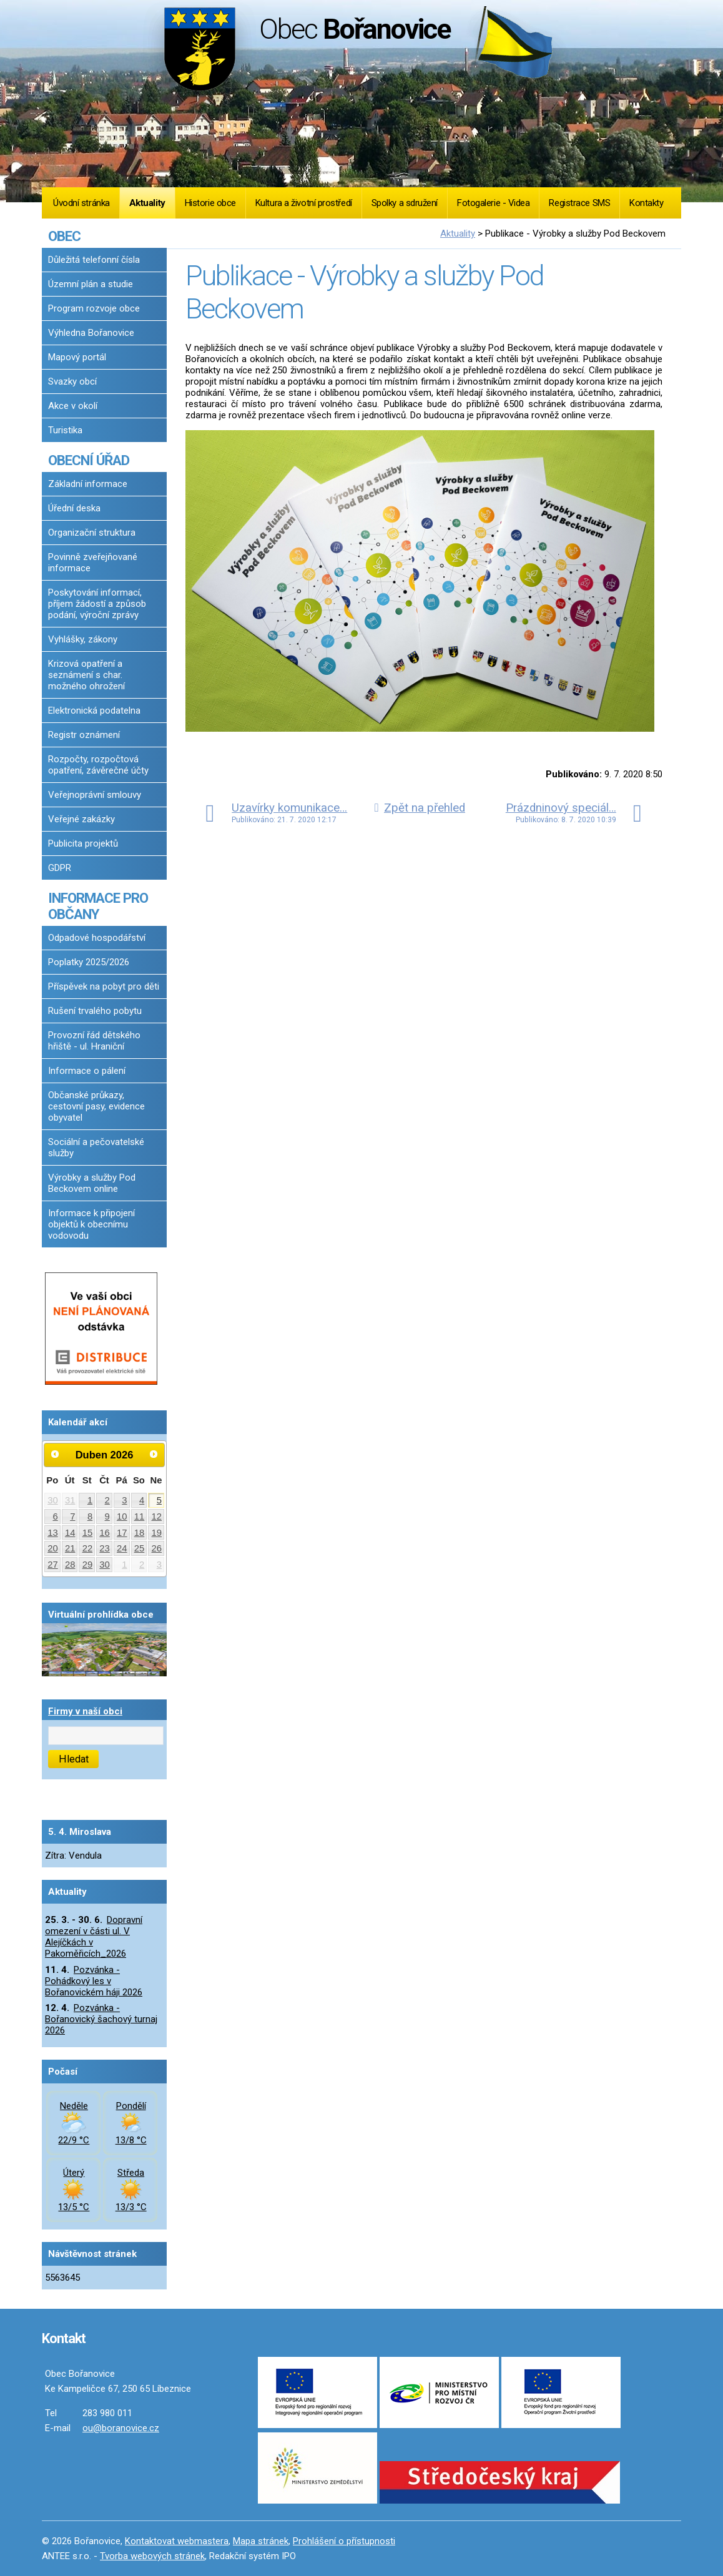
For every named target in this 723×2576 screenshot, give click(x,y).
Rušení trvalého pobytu (95, 1010)
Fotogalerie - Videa (493, 203)
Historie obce (210, 203)
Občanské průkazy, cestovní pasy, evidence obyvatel (96, 1106)
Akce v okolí (72, 405)
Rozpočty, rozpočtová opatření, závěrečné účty (98, 765)
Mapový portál (77, 357)
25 (139, 1548)
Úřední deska (74, 508)
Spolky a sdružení (404, 203)
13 (52, 1533)
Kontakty (646, 203)
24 (122, 1548)
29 (87, 1565)
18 (139, 1533)
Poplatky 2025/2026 (88, 962)
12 (157, 1517)
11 (139, 1517)
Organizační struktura (91, 532)
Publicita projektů (83, 843)
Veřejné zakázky (81, 819)
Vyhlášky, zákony (82, 639)
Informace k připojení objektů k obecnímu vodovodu (91, 1224)
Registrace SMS (579, 203)
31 (70, 1500)
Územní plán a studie (90, 284)
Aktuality (147, 203)
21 (70, 1548)
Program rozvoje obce (94, 308)
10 (122, 1517)
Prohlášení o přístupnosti (344, 2541)
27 (52, 1565)
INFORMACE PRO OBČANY (98, 906)
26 (157, 1548)
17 (122, 1533)
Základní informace (87, 483)
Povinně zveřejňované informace (92, 562)
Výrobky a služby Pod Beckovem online (91, 1183)
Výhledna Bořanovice (91, 332)
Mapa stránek (260, 2541)
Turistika (65, 430)
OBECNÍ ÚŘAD (88, 460)
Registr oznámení (84, 734)
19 (157, 1533)
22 (87, 1548)
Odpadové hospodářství (96, 937)
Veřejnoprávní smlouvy (94, 794)
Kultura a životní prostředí (303, 203)
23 (104, 1548)
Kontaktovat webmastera (177, 2541)
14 (70, 1533)
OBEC (64, 236)
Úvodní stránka (81, 203)
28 (70, 1565)
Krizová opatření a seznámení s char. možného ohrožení (86, 675)
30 (52, 1500)
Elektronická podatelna (94, 710)
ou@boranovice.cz (120, 2428)
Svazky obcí (72, 381)
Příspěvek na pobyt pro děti (103, 986)
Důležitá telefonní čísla (94, 259)
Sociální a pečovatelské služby (96, 1147)
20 (52, 1548)
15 (87, 1533)
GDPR (59, 867)
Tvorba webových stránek (152, 2556)
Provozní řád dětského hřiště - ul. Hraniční (94, 1041)
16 (104, 1533)
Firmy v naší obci (85, 1711)
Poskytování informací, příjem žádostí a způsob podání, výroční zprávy (97, 604)
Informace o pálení (86, 1070)
